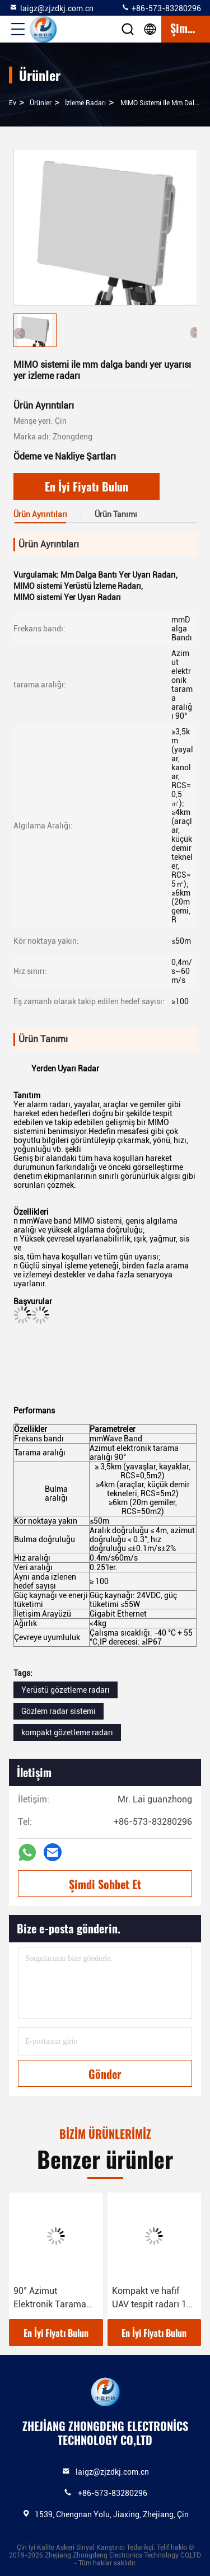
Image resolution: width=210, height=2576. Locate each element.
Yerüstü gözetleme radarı (65, 1689)
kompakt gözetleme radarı (67, 1732)
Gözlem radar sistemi (58, 1711)
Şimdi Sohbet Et (105, 1884)
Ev (12, 103)
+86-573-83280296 (161, 8)
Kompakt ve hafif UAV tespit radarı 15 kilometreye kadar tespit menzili (152, 2298)
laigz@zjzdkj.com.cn (51, 8)
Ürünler (41, 103)
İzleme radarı (85, 103)
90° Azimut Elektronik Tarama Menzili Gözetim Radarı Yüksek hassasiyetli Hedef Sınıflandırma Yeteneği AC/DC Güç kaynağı (53, 2298)
